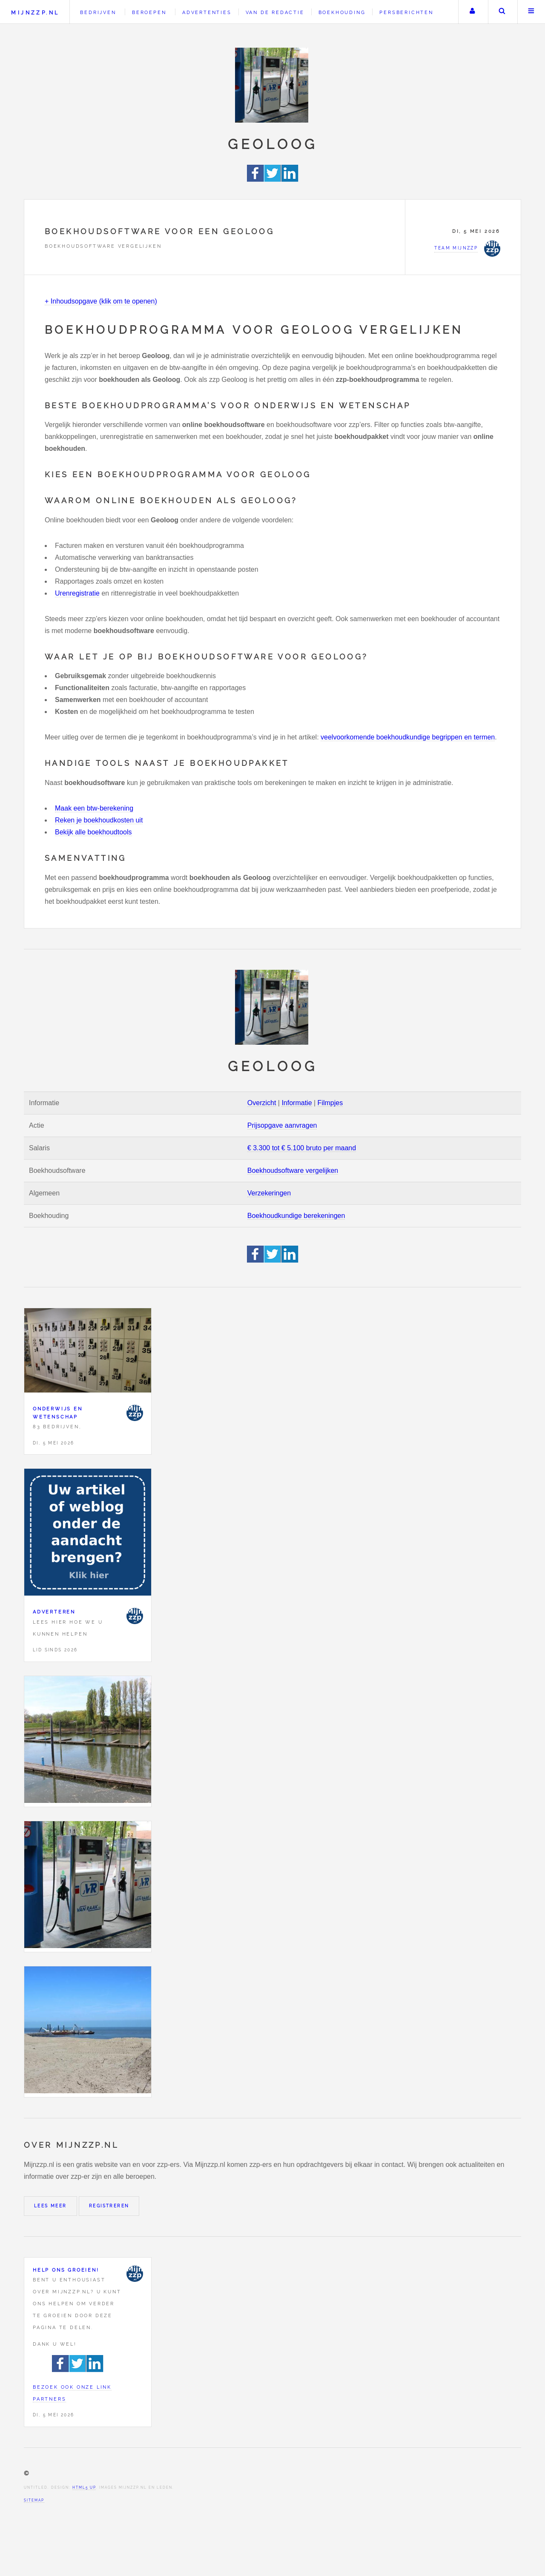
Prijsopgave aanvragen (282, 1125)
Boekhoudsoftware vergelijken (292, 1170)
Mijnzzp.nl (35, 12)
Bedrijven (98, 12)
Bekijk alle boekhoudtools (93, 832)
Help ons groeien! (66, 2270)
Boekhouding (342, 12)
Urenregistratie (77, 593)
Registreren (109, 2205)
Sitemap (34, 2500)
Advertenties (207, 12)
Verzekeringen (269, 1193)
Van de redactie (275, 12)
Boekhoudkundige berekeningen (296, 1215)
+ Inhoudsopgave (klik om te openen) (101, 301)
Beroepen (149, 12)
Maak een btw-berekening (94, 808)
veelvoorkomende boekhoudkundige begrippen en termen (408, 737)
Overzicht (261, 1102)
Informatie (296, 1102)
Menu (531, 12)
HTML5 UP (84, 2487)
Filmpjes (330, 1102)
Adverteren (54, 1612)
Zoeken (502, 12)
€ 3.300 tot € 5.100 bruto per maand (301, 1148)
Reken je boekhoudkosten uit (99, 820)
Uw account (472, 12)
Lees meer (50, 2205)
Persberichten (406, 12)
